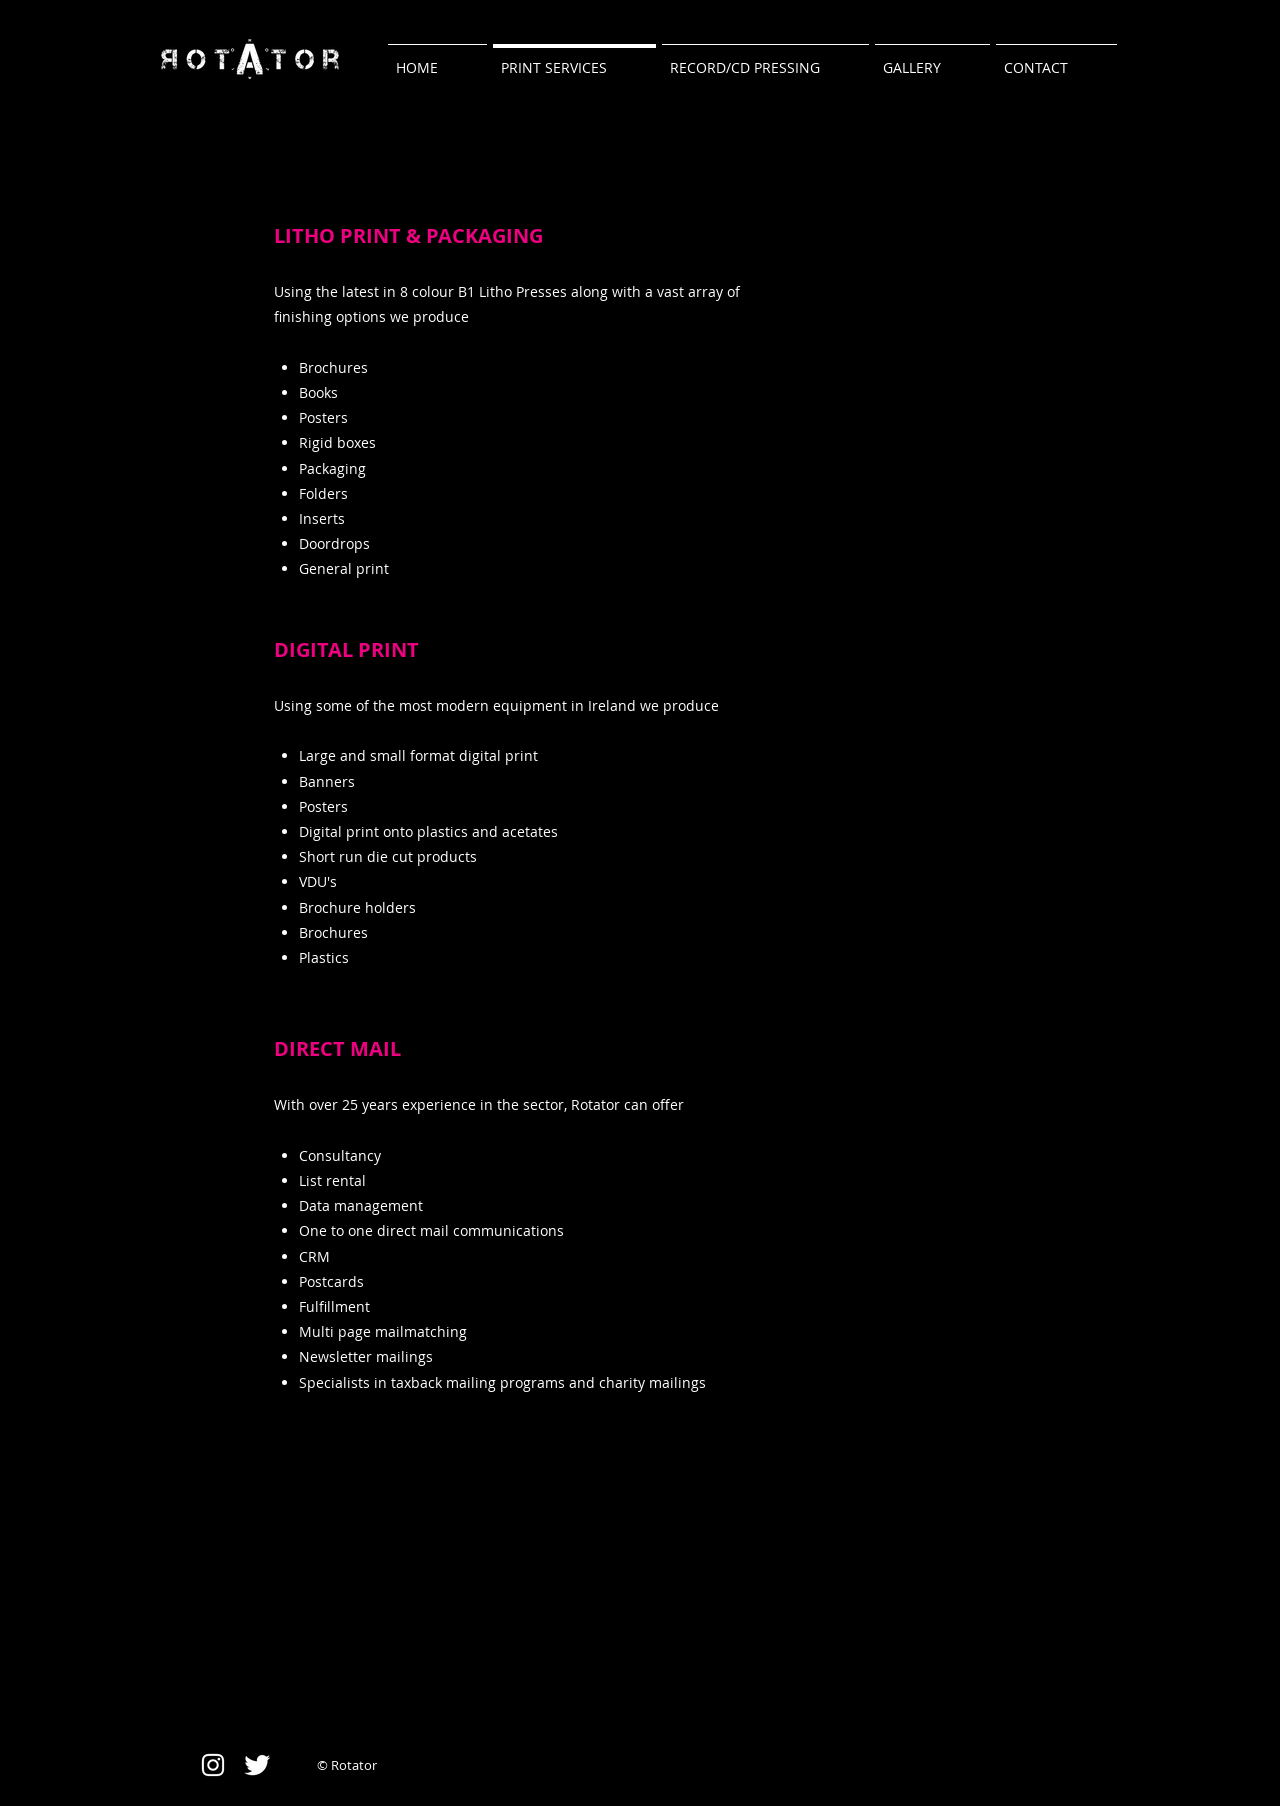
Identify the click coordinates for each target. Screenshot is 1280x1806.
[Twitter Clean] (257, 1765)
